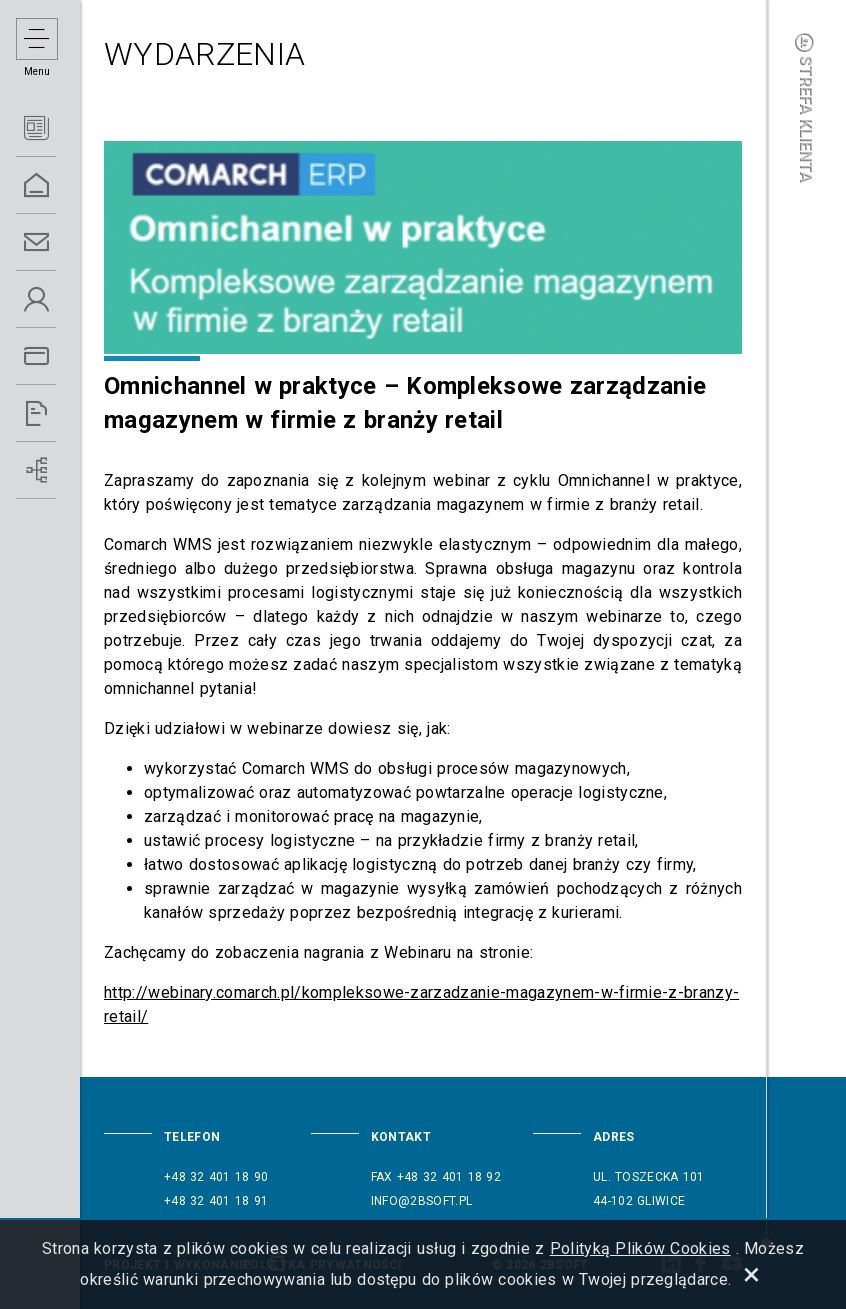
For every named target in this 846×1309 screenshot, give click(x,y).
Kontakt (60, 242)
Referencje (60, 413)
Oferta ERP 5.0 (60, 356)
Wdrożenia (60, 470)
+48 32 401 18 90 (216, 1177)
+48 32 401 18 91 (216, 1201)
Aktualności (60, 128)
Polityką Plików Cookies (640, 1248)
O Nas (60, 299)
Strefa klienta (806, 107)
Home (60, 185)
